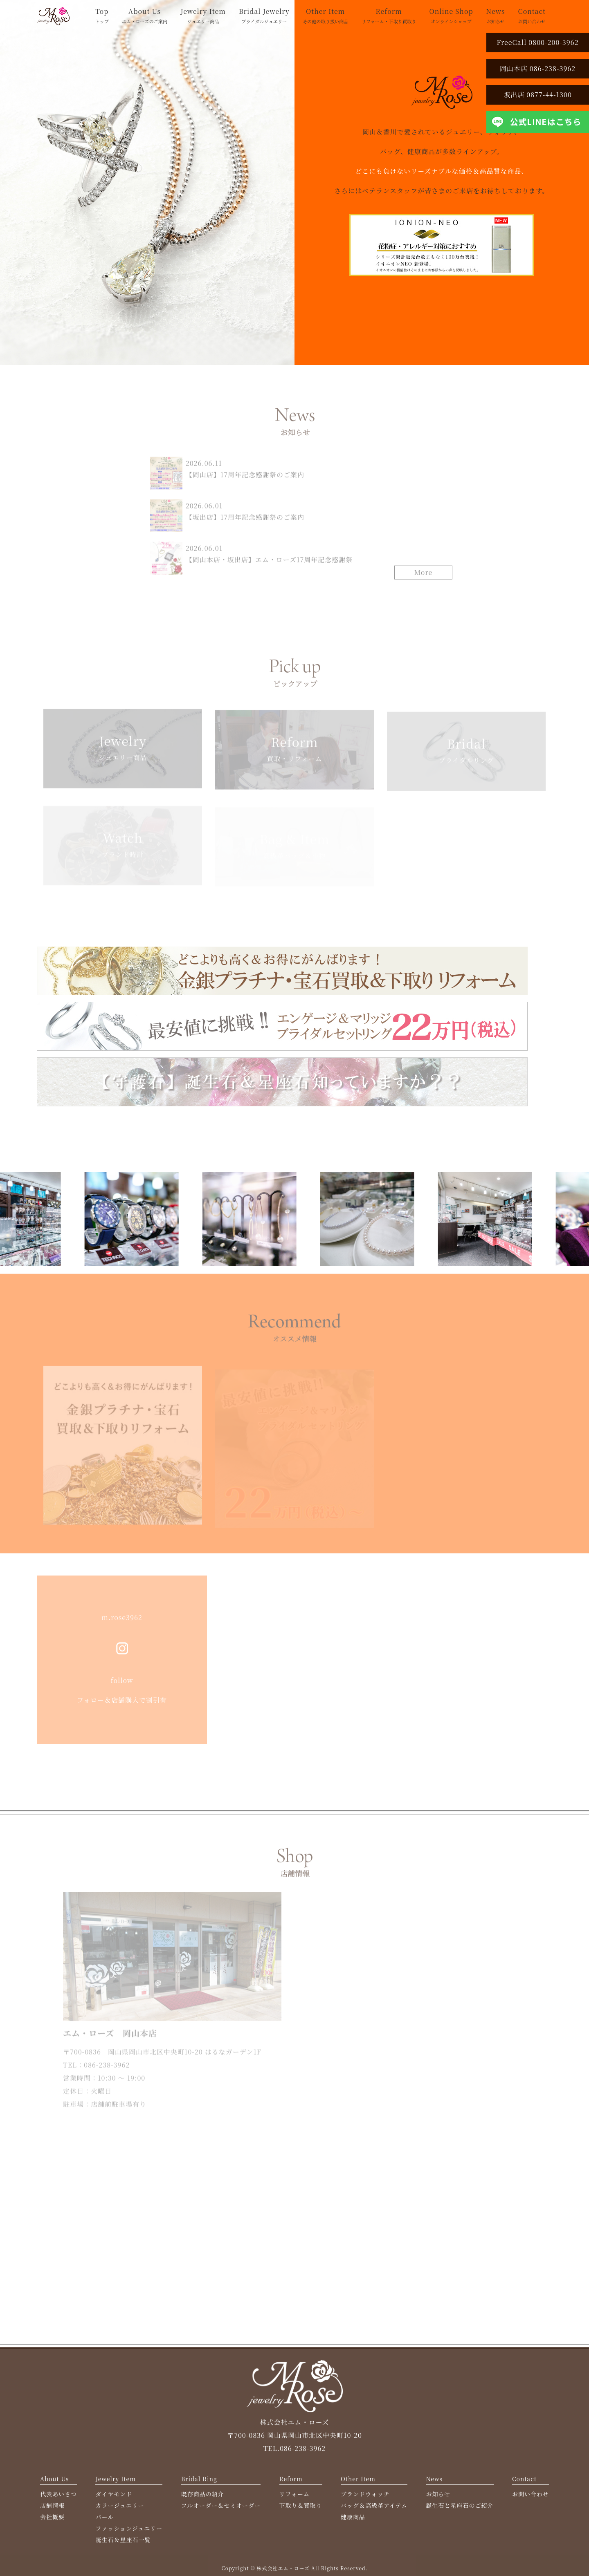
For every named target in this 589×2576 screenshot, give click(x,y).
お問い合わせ (530, 2499)
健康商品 (353, 2522)
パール (104, 2522)
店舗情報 (52, 2511)
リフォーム (294, 2499)
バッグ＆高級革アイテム (374, 2511)
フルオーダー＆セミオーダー (221, 2511)
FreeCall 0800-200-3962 (537, 42)
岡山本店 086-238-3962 (538, 68)
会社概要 (52, 2522)
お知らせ (438, 2499)
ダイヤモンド (113, 2499)
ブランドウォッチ (365, 2499)
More (423, 576)
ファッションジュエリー (128, 2533)
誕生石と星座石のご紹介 (460, 2511)
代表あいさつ (58, 2499)
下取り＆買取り (300, 2511)
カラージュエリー (119, 2511)
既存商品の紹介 (202, 2499)
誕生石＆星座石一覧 (123, 2545)
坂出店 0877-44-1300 (538, 94)
